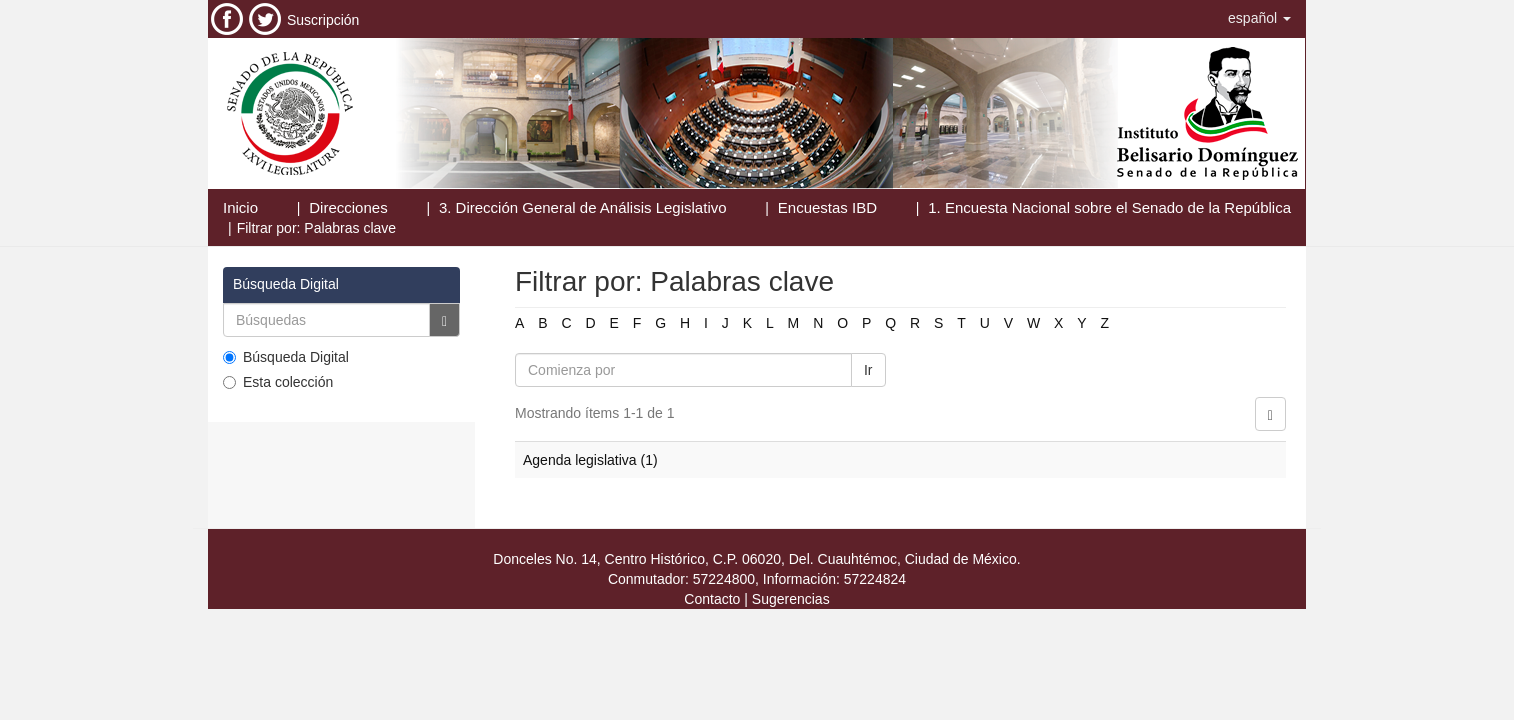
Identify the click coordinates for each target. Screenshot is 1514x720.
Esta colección (278, 382)
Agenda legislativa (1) (590, 460)
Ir (868, 370)
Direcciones (348, 207)
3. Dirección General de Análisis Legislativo (583, 207)
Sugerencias (791, 599)
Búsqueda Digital (286, 357)
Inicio (240, 207)
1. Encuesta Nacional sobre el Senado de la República (1109, 207)
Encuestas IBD (827, 207)
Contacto (712, 599)
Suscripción (323, 20)
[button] (1259, 18)
